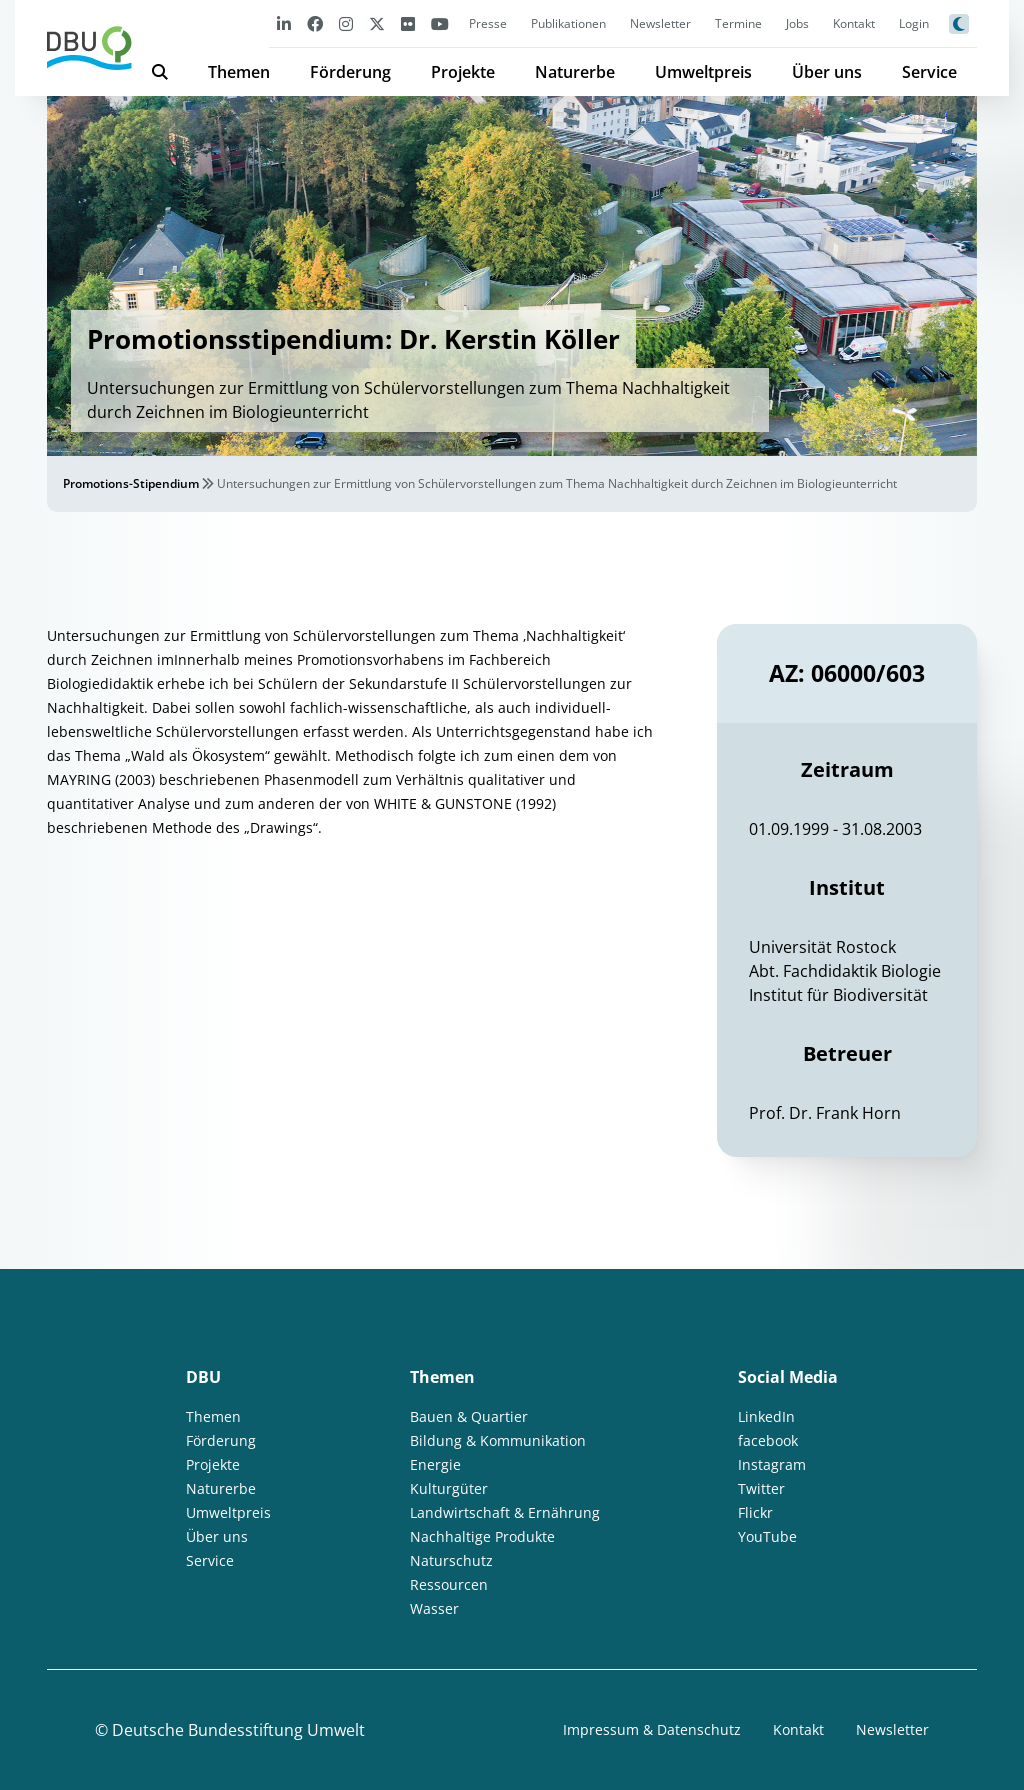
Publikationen (568, 23)
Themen (239, 72)
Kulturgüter (449, 1488)
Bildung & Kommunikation (498, 1440)
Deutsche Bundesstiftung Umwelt (238, 1730)
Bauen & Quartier (469, 1416)
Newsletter (660, 23)
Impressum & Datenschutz (652, 1729)
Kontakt (854, 23)
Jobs (797, 23)
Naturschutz (451, 1560)
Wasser (434, 1608)
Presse (488, 23)
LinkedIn (766, 1416)
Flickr (755, 1512)
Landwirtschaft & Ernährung (505, 1512)
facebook (768, 1440)
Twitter (761, 1488)
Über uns (827, 72)
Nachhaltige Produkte (482, 1536)
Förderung (350, 72)
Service (929, 72)
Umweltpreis (703, 72)
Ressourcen (449, 1584)
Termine (738, 23)
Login (914, 23)
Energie (435, 1464)
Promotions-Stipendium (131, 483)
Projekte (463, 72)
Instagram (772, 1464)
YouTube (767, 1536)
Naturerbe (575, 72)
